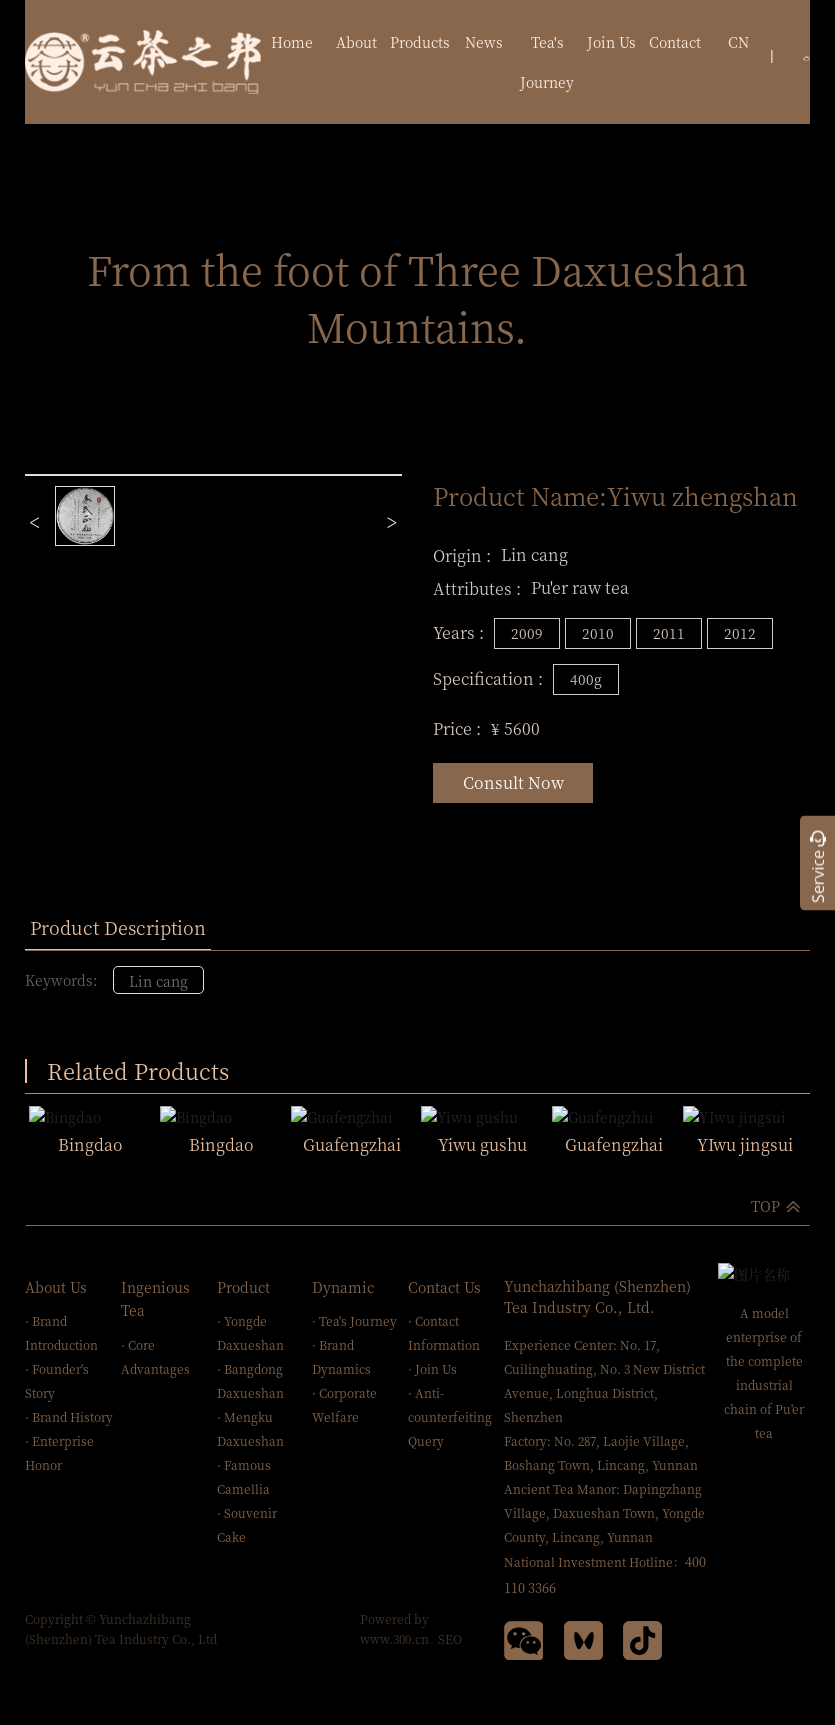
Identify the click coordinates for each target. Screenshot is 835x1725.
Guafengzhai (352, 1142)
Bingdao (90, 1142)
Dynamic (343, 1285)
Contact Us (444, 1285)
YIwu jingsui (745, 1142)
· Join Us (432, 1367)
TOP (765, 1204)
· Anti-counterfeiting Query (450, 1415)
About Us (56, 1285)
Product (243, 1285)
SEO (450, 1637)
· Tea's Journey (354, 1319)
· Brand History (69, 1415)
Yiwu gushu (482, 1142)
